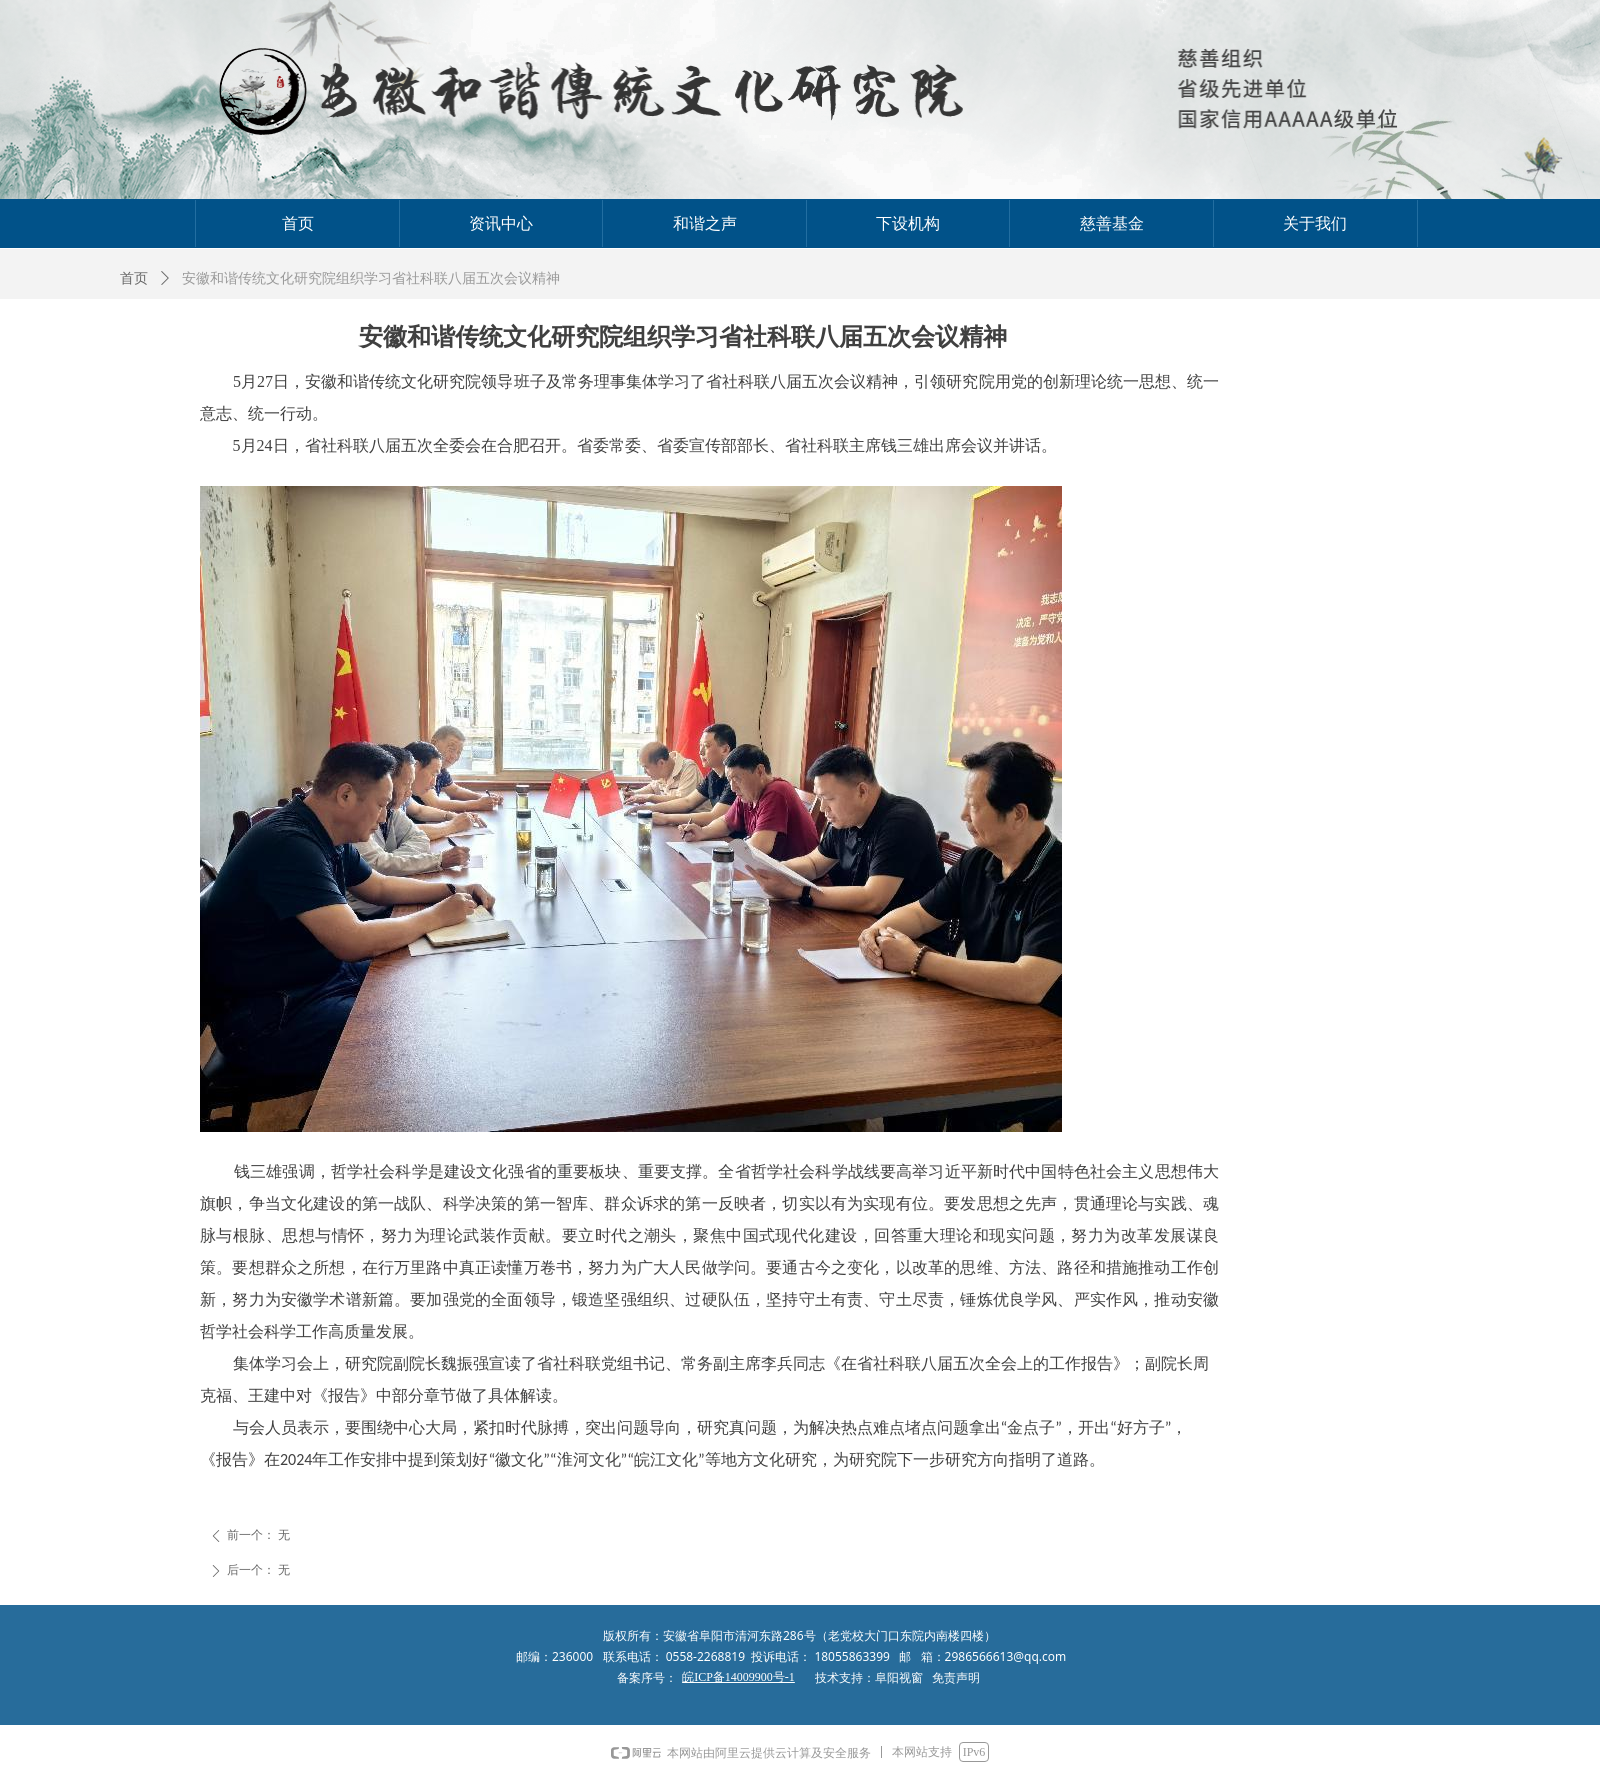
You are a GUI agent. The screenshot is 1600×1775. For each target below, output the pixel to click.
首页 (134, 278)
